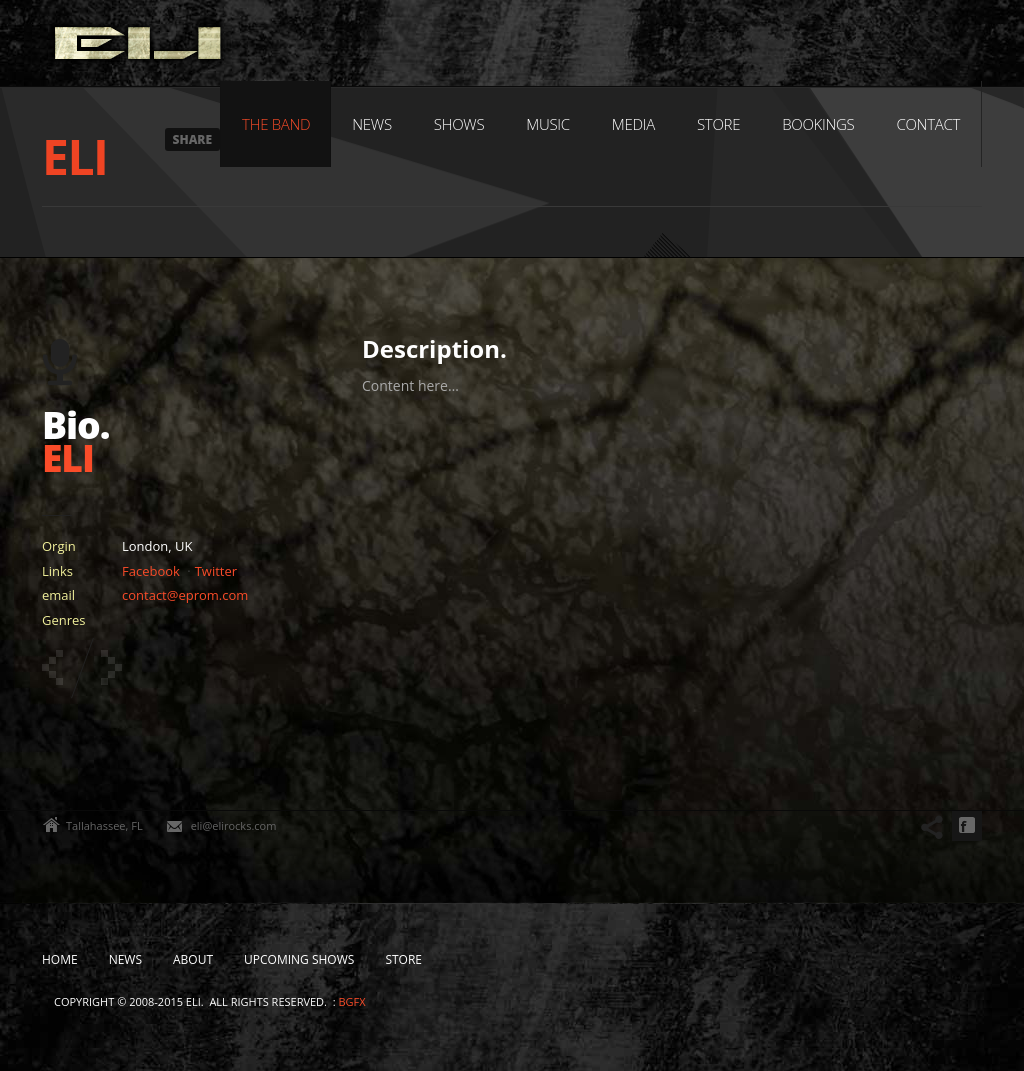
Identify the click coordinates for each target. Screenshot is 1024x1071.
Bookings (818, 124)
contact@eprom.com (185, 595)
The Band (276, 124)
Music (548, 124)
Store (718, 124)
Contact (928, 124)
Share (193, 139)
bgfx (351, 1001)
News (371, 124)
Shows (459, 124)
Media (633, 124)
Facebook (151, 571)
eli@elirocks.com (234, 825)
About (193, 959)
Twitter (216, 571)
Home (60, 959)
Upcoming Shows (299, 959)
